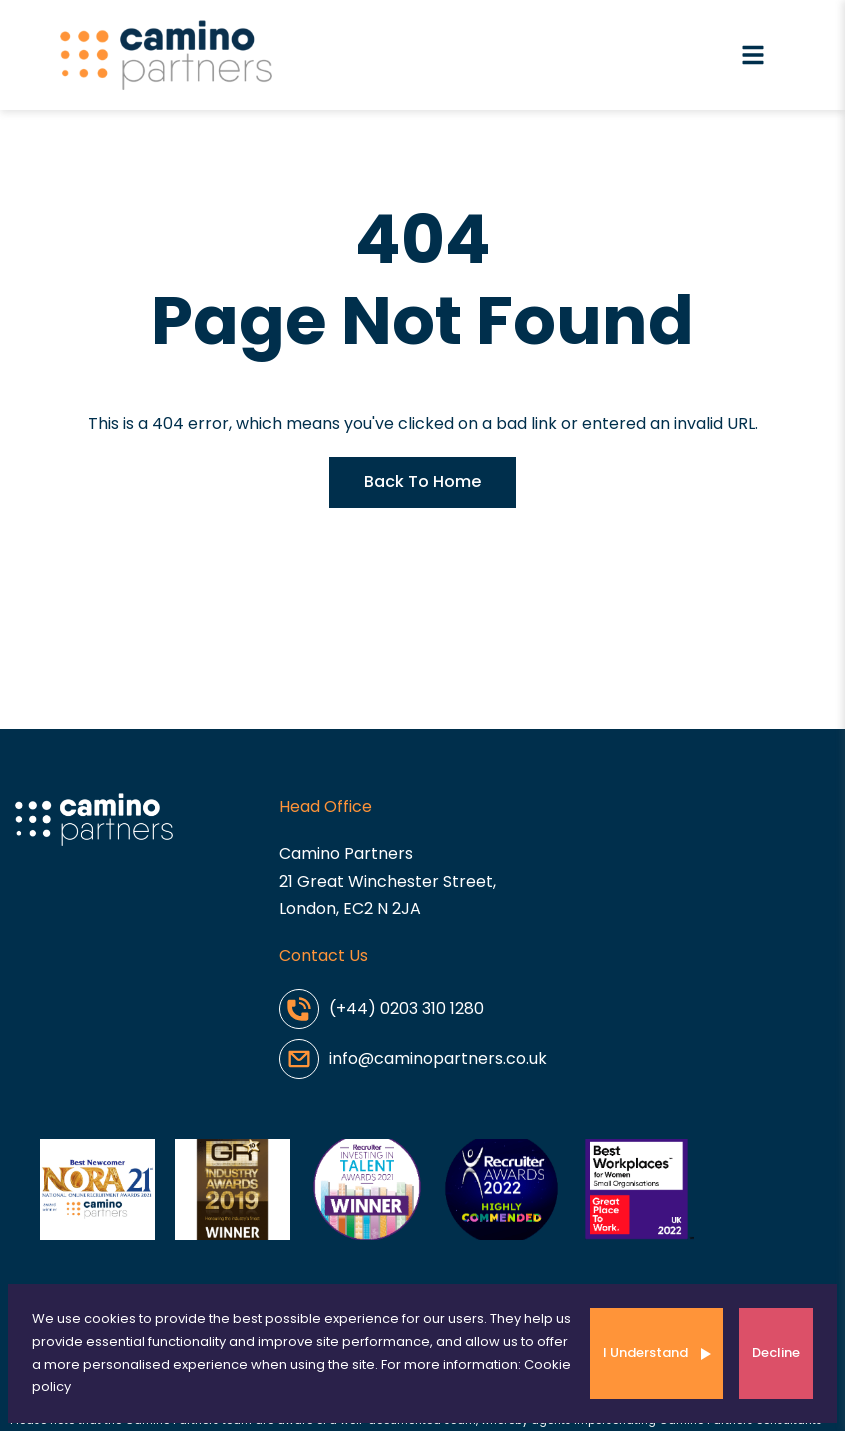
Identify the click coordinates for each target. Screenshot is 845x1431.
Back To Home (422, 481)
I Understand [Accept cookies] (645, 1352)
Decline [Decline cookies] (776, 1352)
